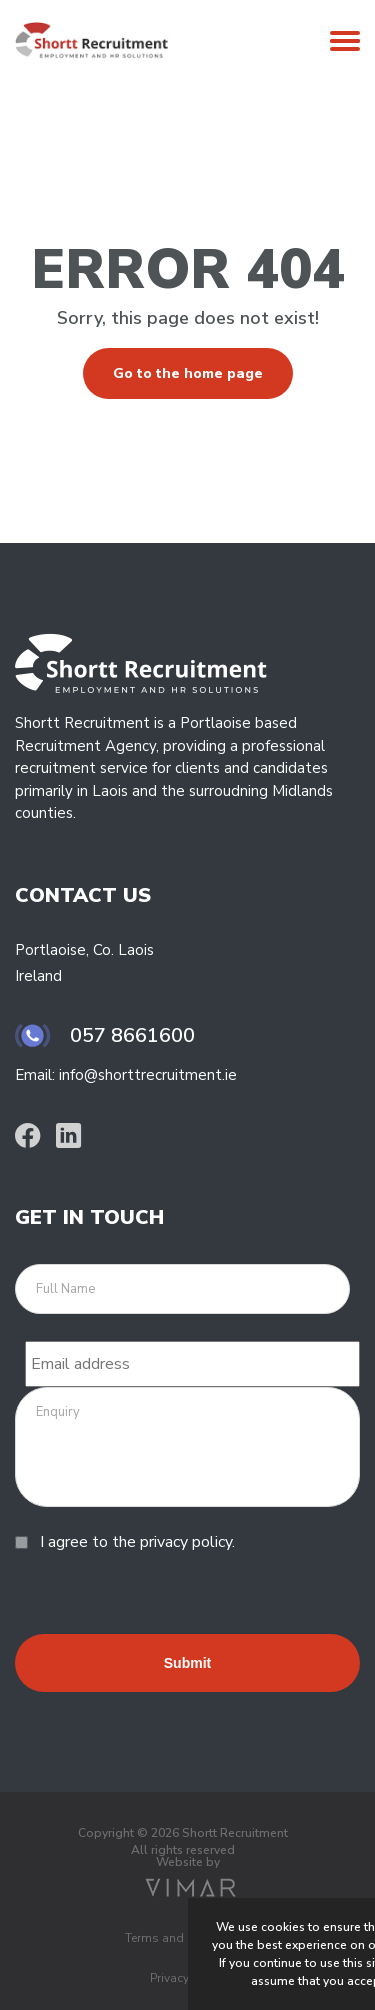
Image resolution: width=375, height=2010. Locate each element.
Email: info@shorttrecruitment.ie (126, 1075)
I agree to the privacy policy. (137, 1542)
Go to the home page (188, 373)
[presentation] (167, 1595)
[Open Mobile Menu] (345, 45)
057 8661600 (132, 1035)
